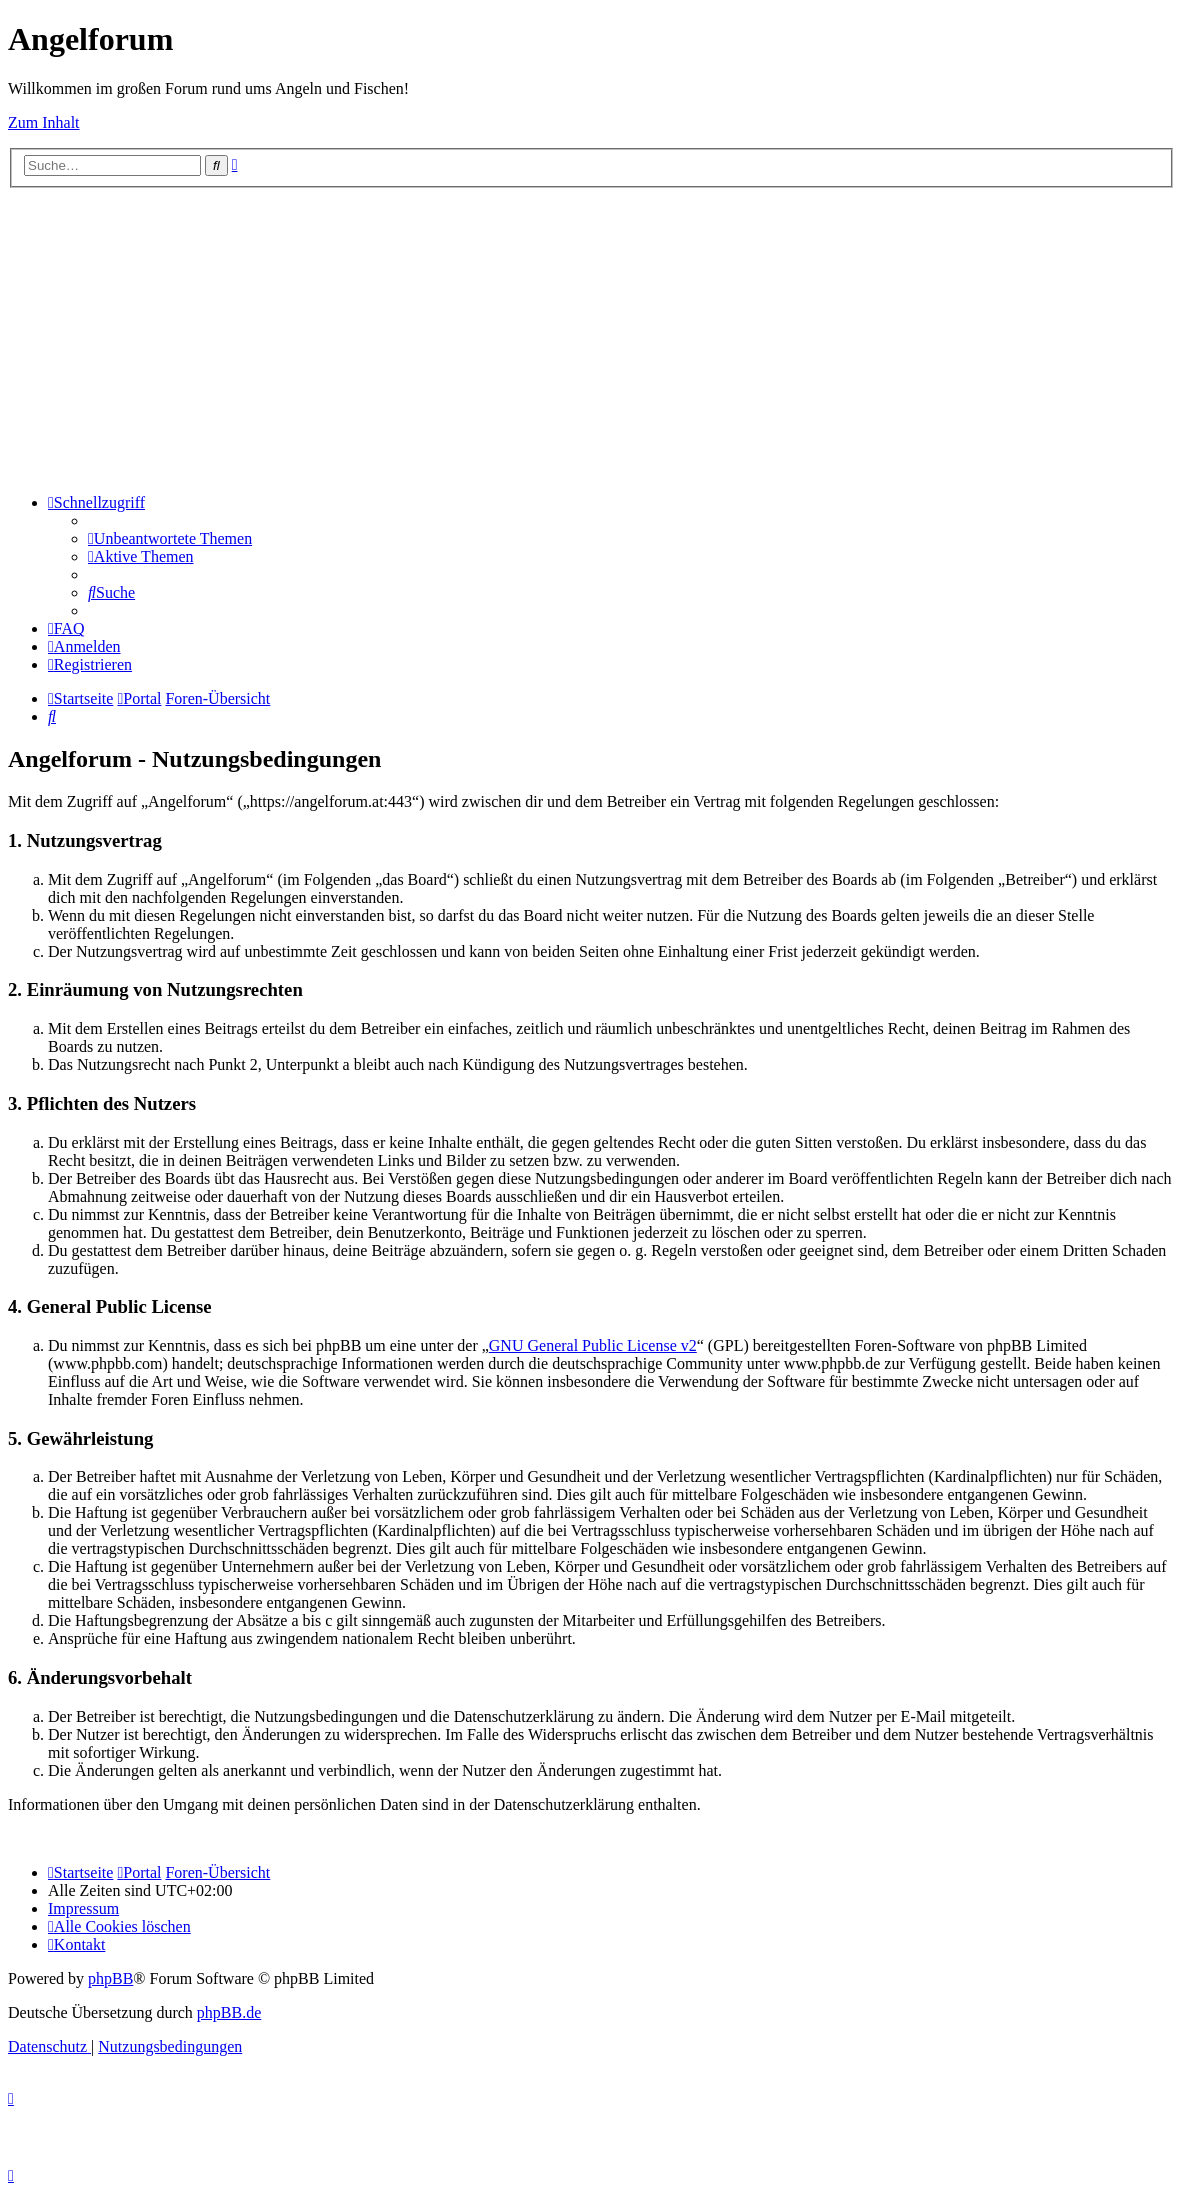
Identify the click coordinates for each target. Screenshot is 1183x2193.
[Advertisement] (591, 338)
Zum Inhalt (44, 122)
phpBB (110, 1978)
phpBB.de (229, 2012)
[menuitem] (170, 538)
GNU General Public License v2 (593, 1345)
